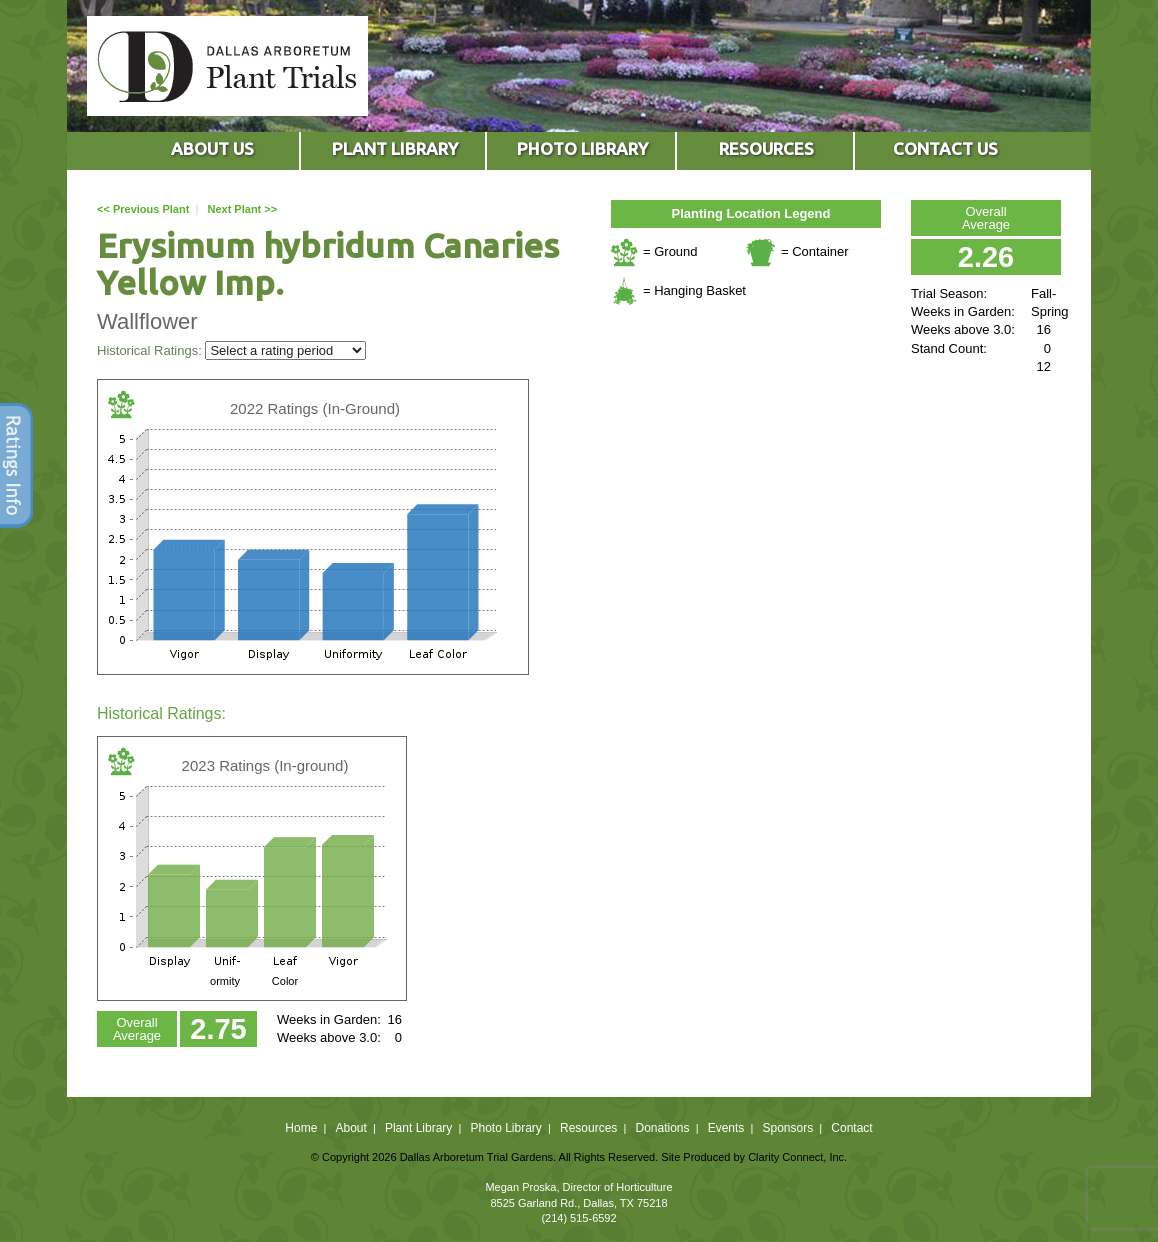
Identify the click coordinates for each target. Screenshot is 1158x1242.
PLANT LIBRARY (395, 148)
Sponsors (788, 1128)
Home (301, 1128)
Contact (851, 1128)
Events (726, 1128)
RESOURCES (766, 148)
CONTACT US (945, 148)
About (350, 1128)
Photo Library (505, 1128)
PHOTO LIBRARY (582, 148)
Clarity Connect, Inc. (797, 1157)
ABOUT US (212, 148)
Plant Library (418, 1128)
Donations (662, 1128)
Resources (588, 1128)
